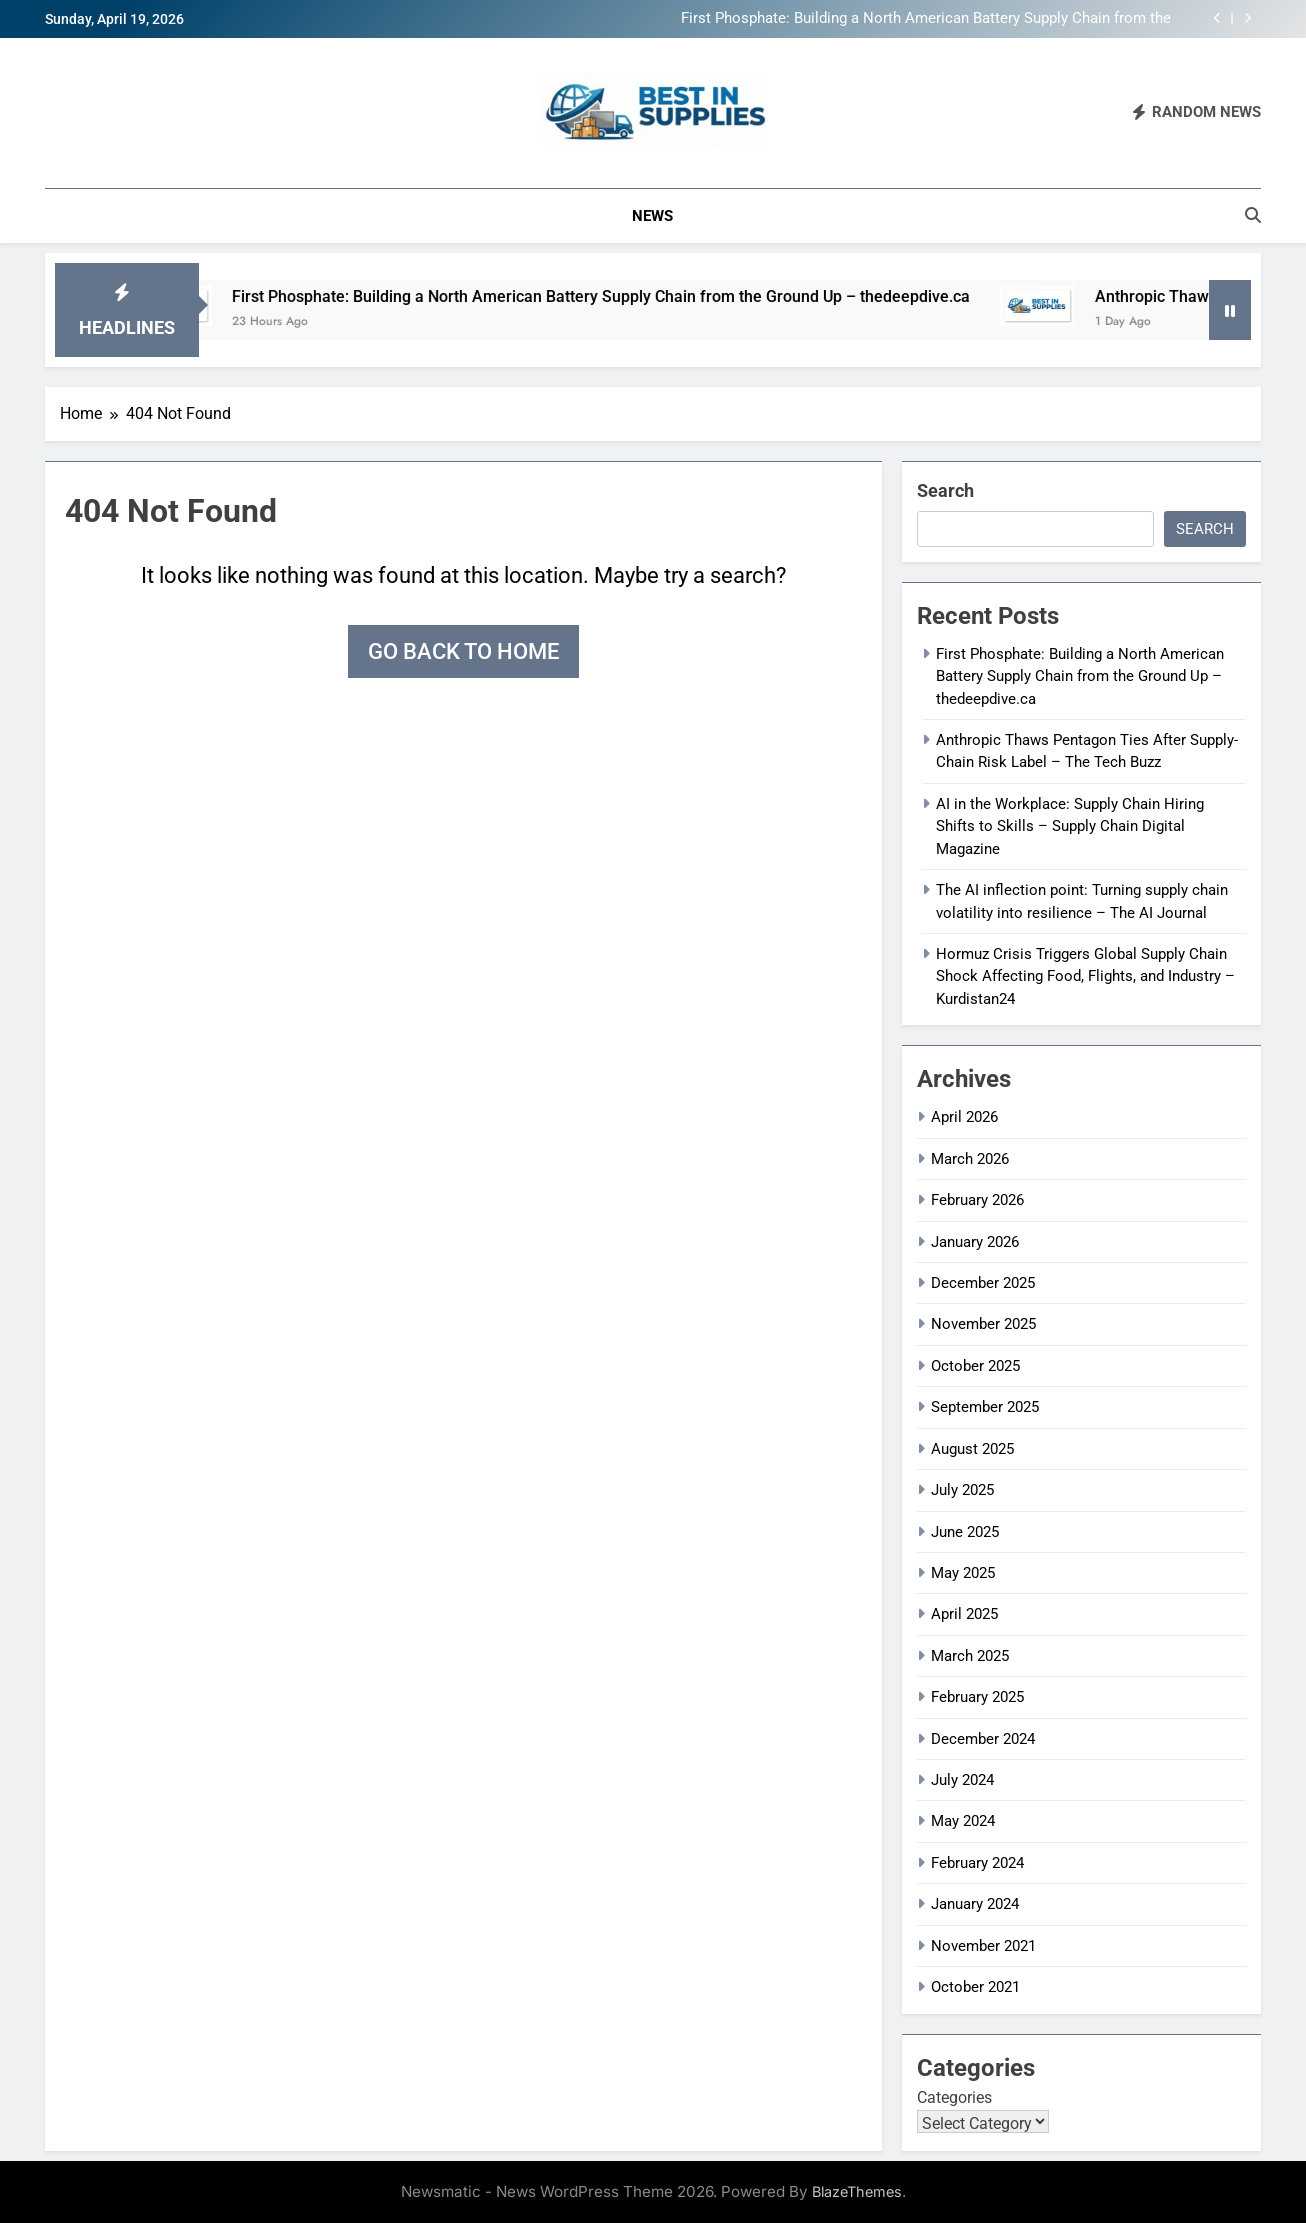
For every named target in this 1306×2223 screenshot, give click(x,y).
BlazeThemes (857, 2191)
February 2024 (977, 1863)
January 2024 (975, 1904)
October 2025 (975, 1366)
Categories (954, 2097)
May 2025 (963, 1573)
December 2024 (983, 1739)
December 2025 (983, 1283)
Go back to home (463, 651)
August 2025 (972, 1449)
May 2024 (963, 1821)
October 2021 (975, 1987)
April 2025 (964, 1614)
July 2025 (962, 1490)
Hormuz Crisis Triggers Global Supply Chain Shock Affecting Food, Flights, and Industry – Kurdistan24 (1085, 976)
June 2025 (965, 1532)
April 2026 (964, 1117)
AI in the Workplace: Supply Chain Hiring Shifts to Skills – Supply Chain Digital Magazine (1070, 826)
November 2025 (983, 1324)
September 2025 (985, 1407)
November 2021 (983, 1946)
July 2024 (962, 1780)
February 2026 (977, 1200)
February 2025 (977, 1697)
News (652, 216)
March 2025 (970, 1656)
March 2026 (970, 1159)
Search (945, 490)
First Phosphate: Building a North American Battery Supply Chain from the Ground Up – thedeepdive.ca (926, 19)
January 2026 (975, 1242)
